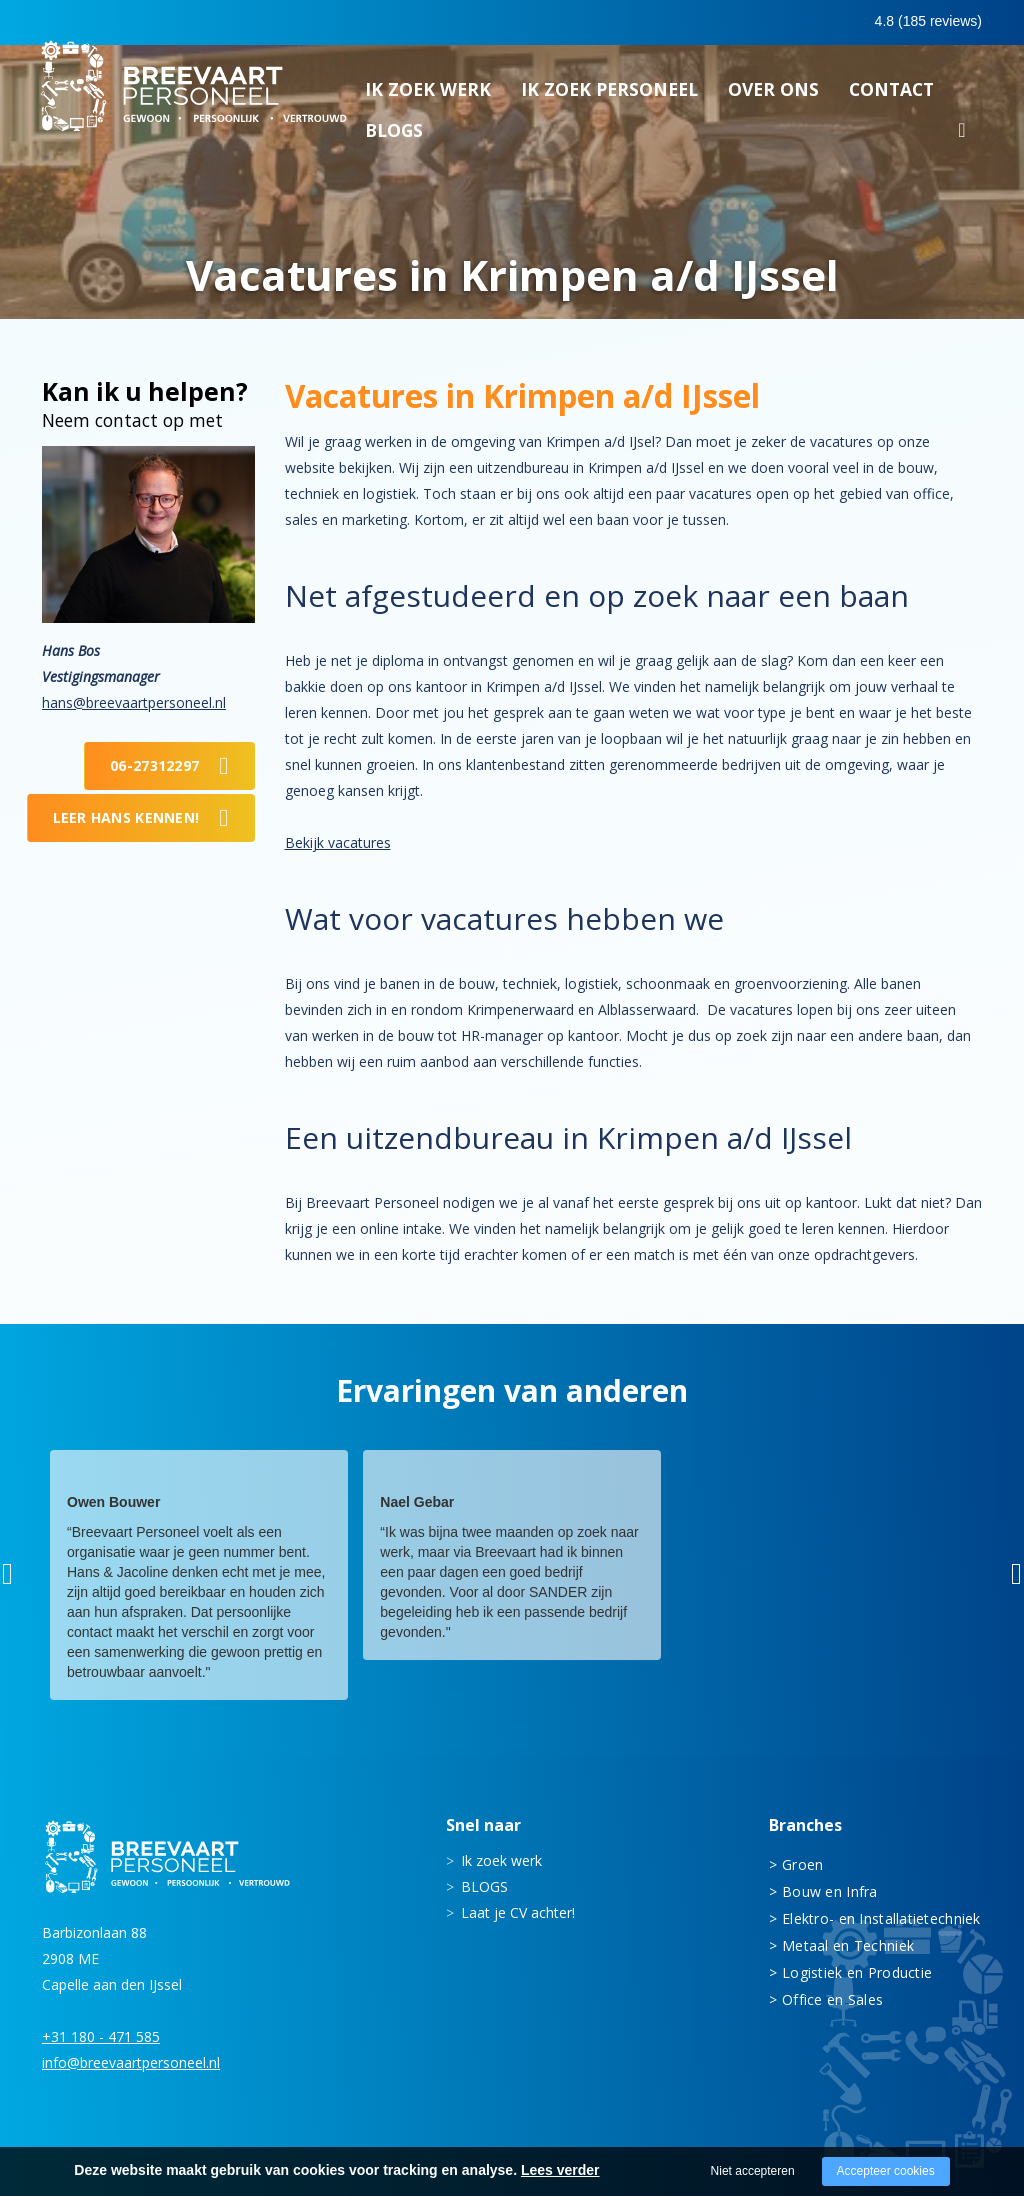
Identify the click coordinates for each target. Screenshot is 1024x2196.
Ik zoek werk (428, 95)
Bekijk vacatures (338, 842)
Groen (802, 1864)
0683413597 (808, 23)
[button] (7, 1574)
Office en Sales (832, 1999)
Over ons (773, 95)
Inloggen (926, 22)
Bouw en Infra (830, 1891)
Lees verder (560, 2170)
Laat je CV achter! (518, 1912)
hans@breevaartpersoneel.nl (134, 702)
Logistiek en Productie (857, 1972)
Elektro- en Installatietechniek (881, 1918)
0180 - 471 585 (670, 21)
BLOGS (394, 136)
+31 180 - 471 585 (101, 2036)
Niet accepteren (753, 2171)
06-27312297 (154, 765)
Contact (891, 95)
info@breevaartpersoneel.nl (131, 2062)
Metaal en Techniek (848, 1945)
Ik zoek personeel (609, 95)
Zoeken (962, 139)
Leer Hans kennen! (126, 817)
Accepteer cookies (886, 2171)
